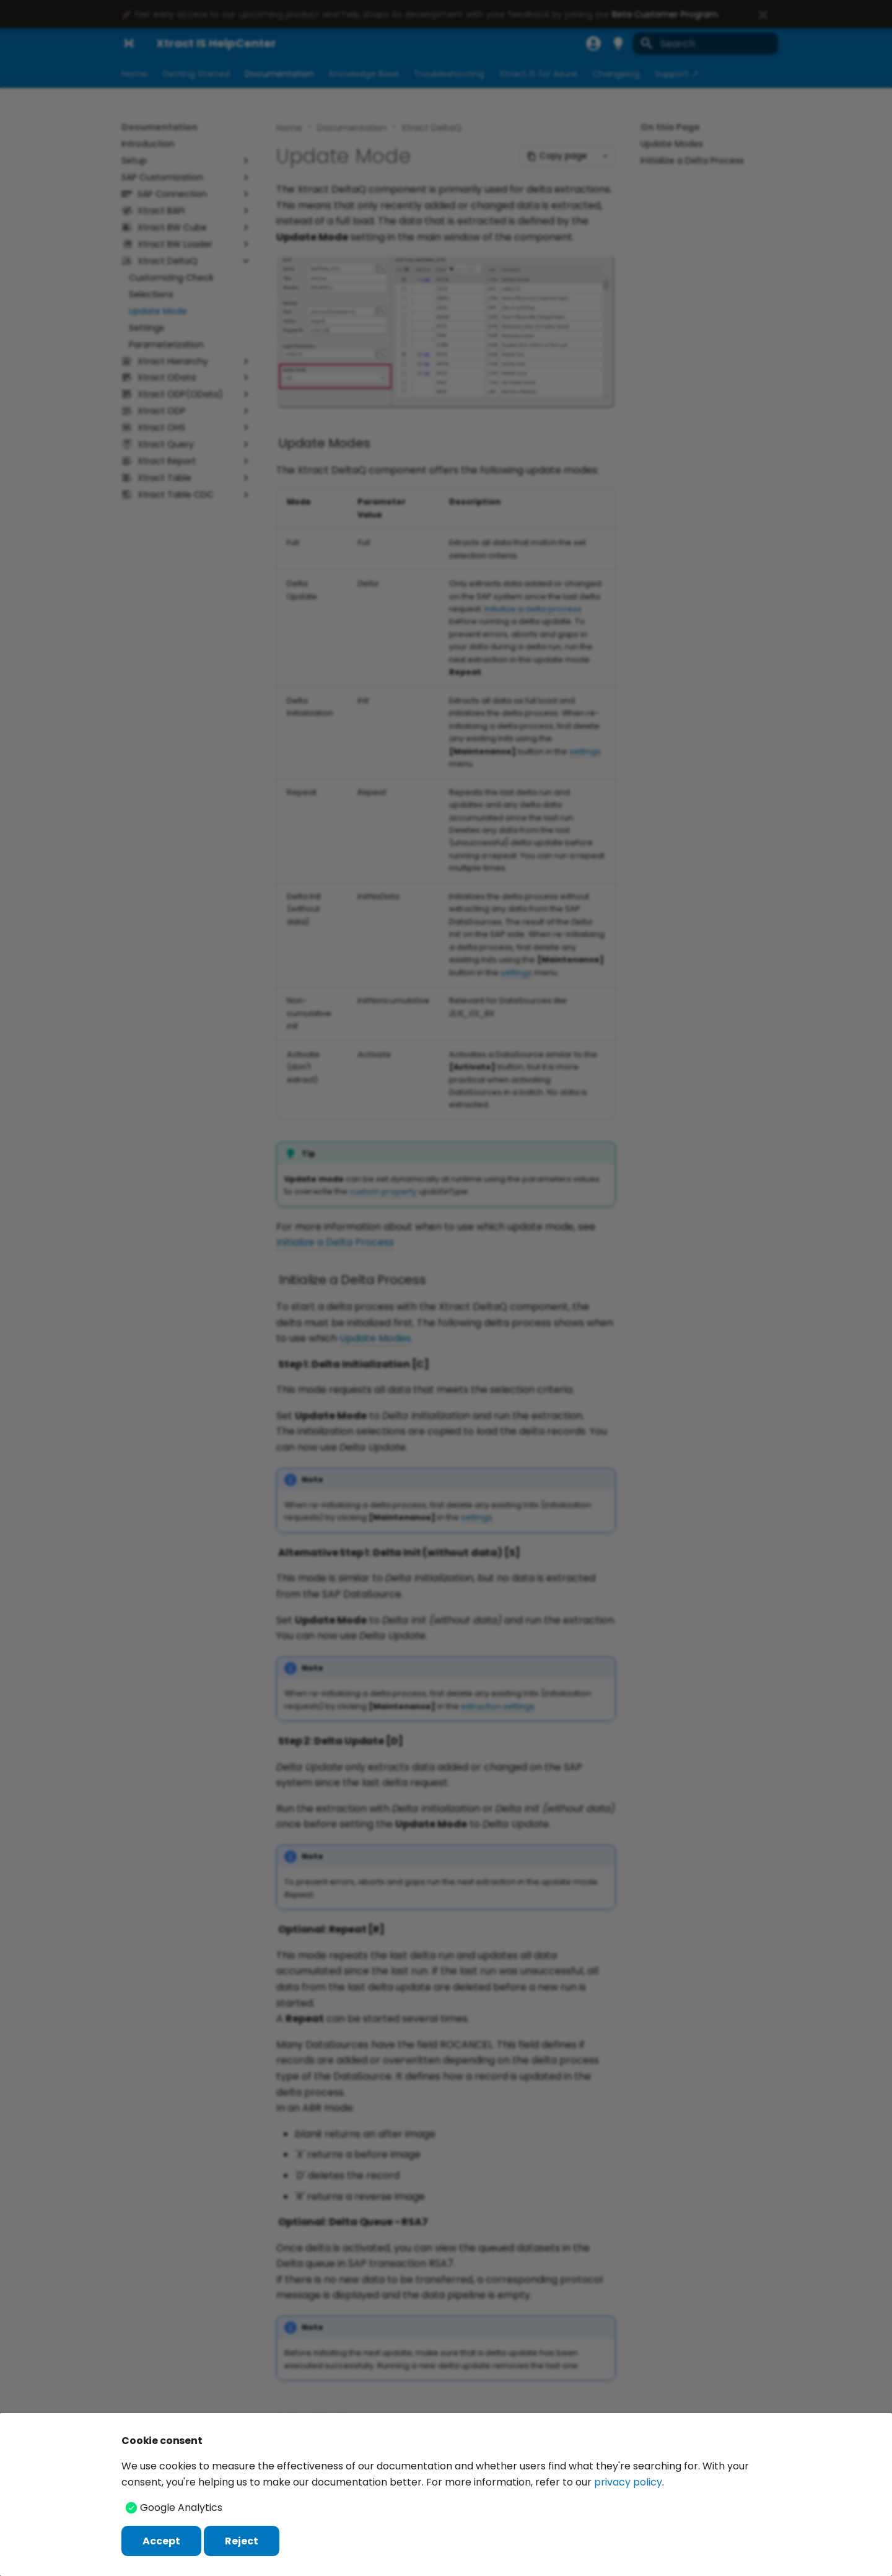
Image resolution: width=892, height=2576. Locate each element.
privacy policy (628, 2482)
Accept (161, 2541)
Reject (241, 2541)
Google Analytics (181, 2507)
